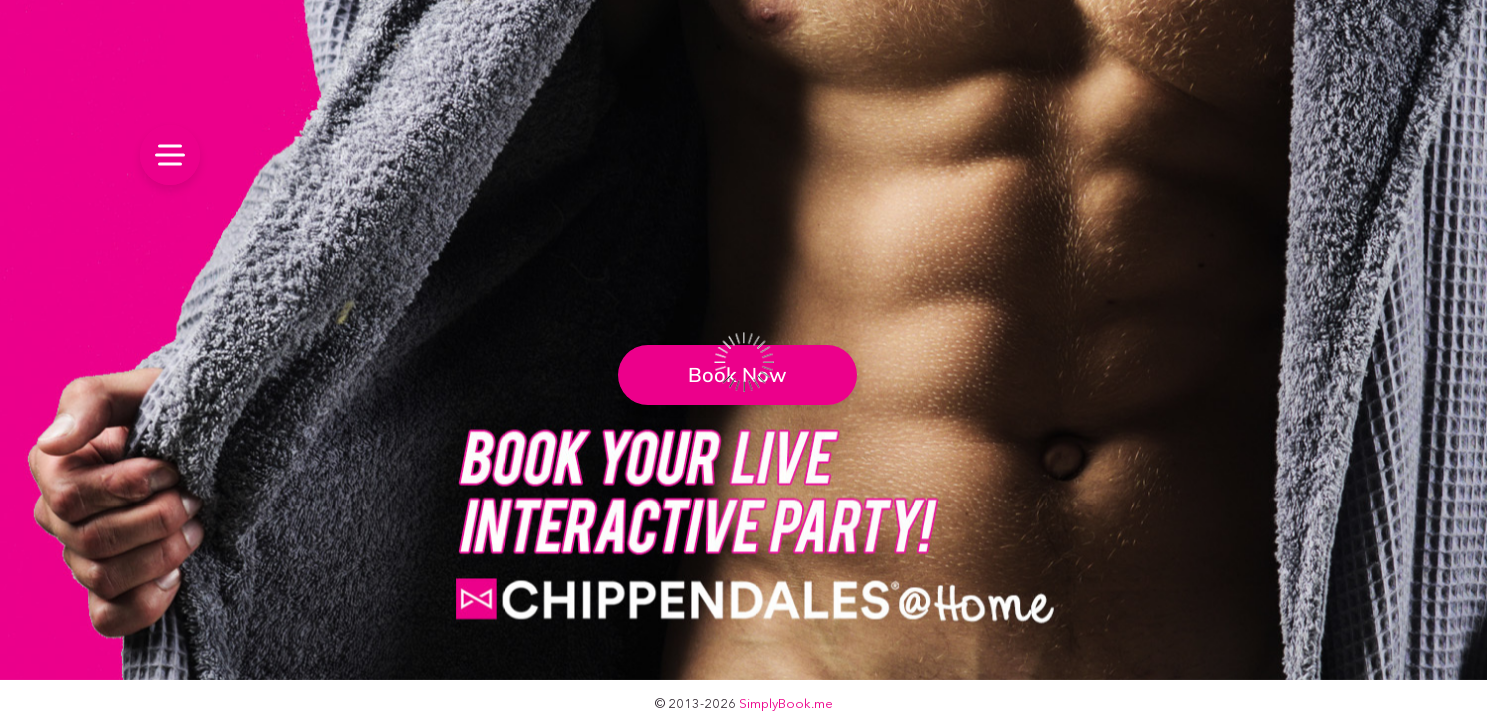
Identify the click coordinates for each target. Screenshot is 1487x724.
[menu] (170, 155)
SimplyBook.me (786, 703)
